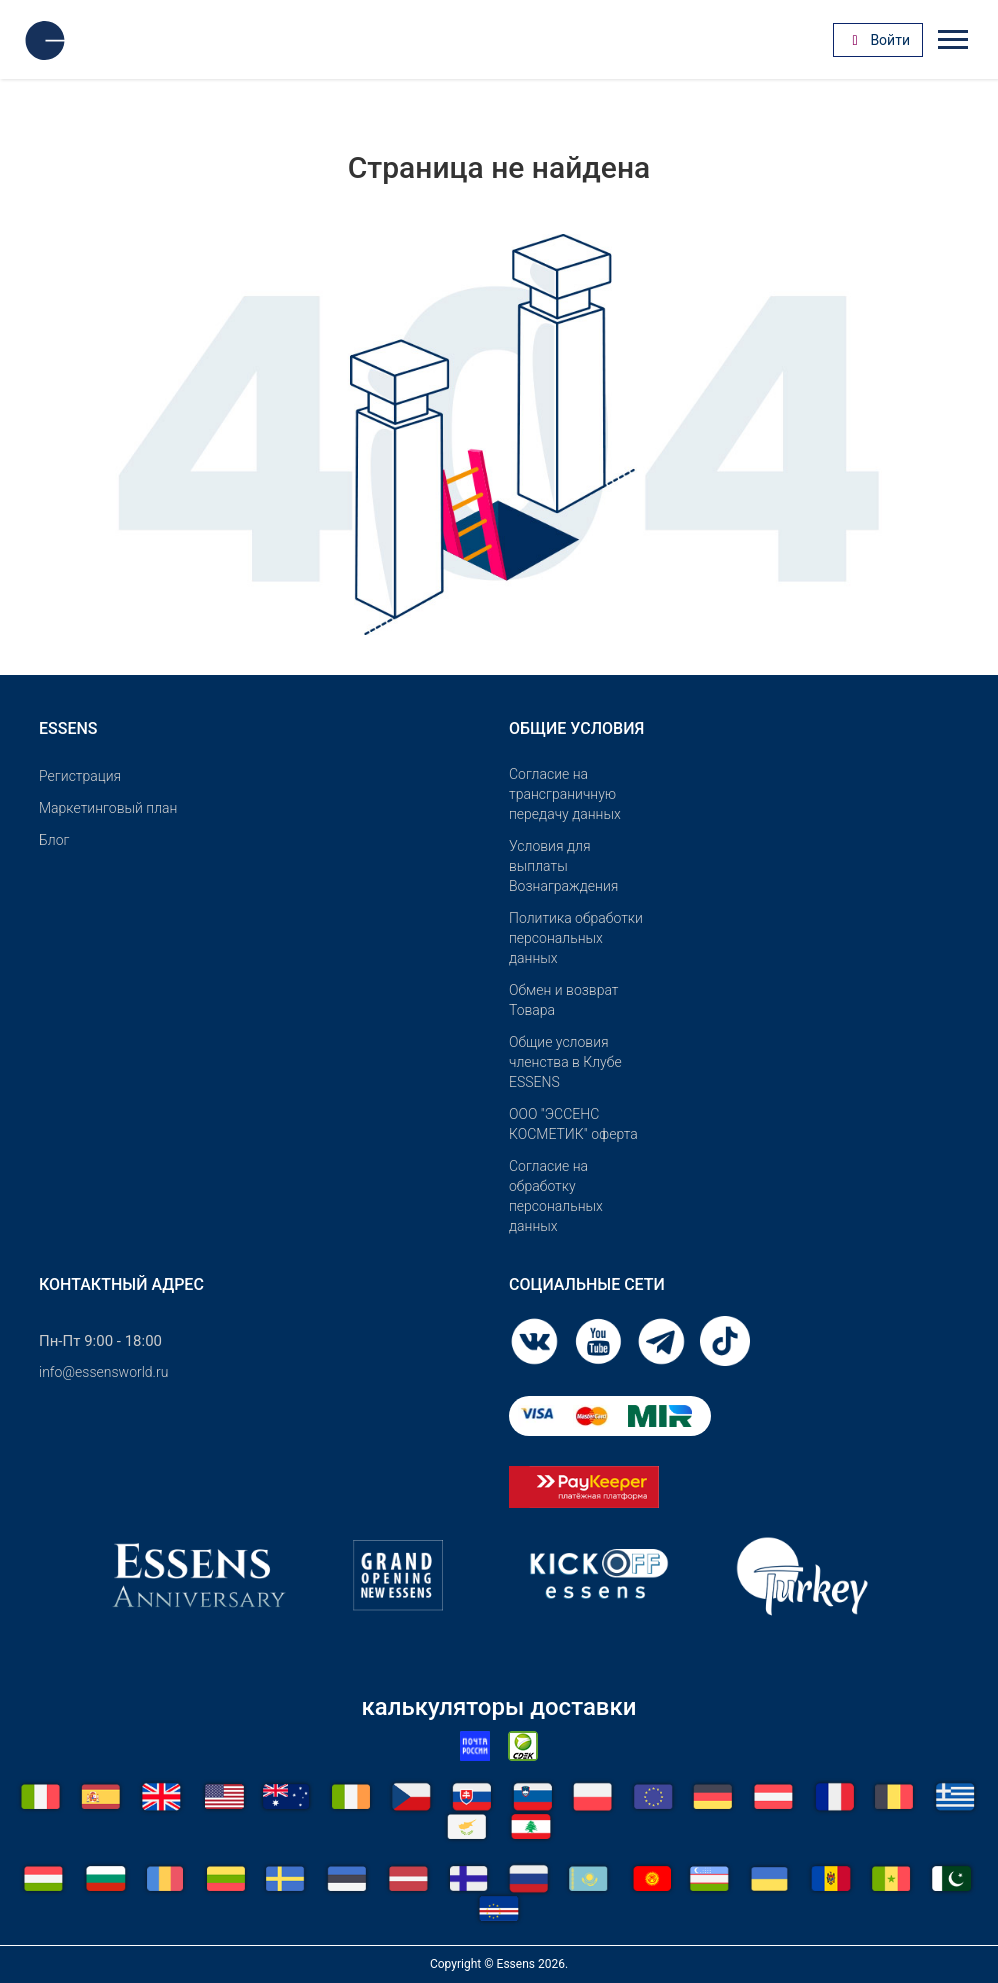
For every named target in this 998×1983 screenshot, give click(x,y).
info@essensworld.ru (103, 1372)
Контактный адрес (121, 1284)
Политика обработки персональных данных (576, 938)
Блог (54, 840)
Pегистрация (80, 776)
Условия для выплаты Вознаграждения (563, 866)
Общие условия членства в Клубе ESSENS (565, 1062)
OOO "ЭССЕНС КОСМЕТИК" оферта (573, 1124)
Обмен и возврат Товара (564, 1000)
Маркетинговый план (108, 808)
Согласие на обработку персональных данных (556, 1196)
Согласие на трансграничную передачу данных (565, 794)
